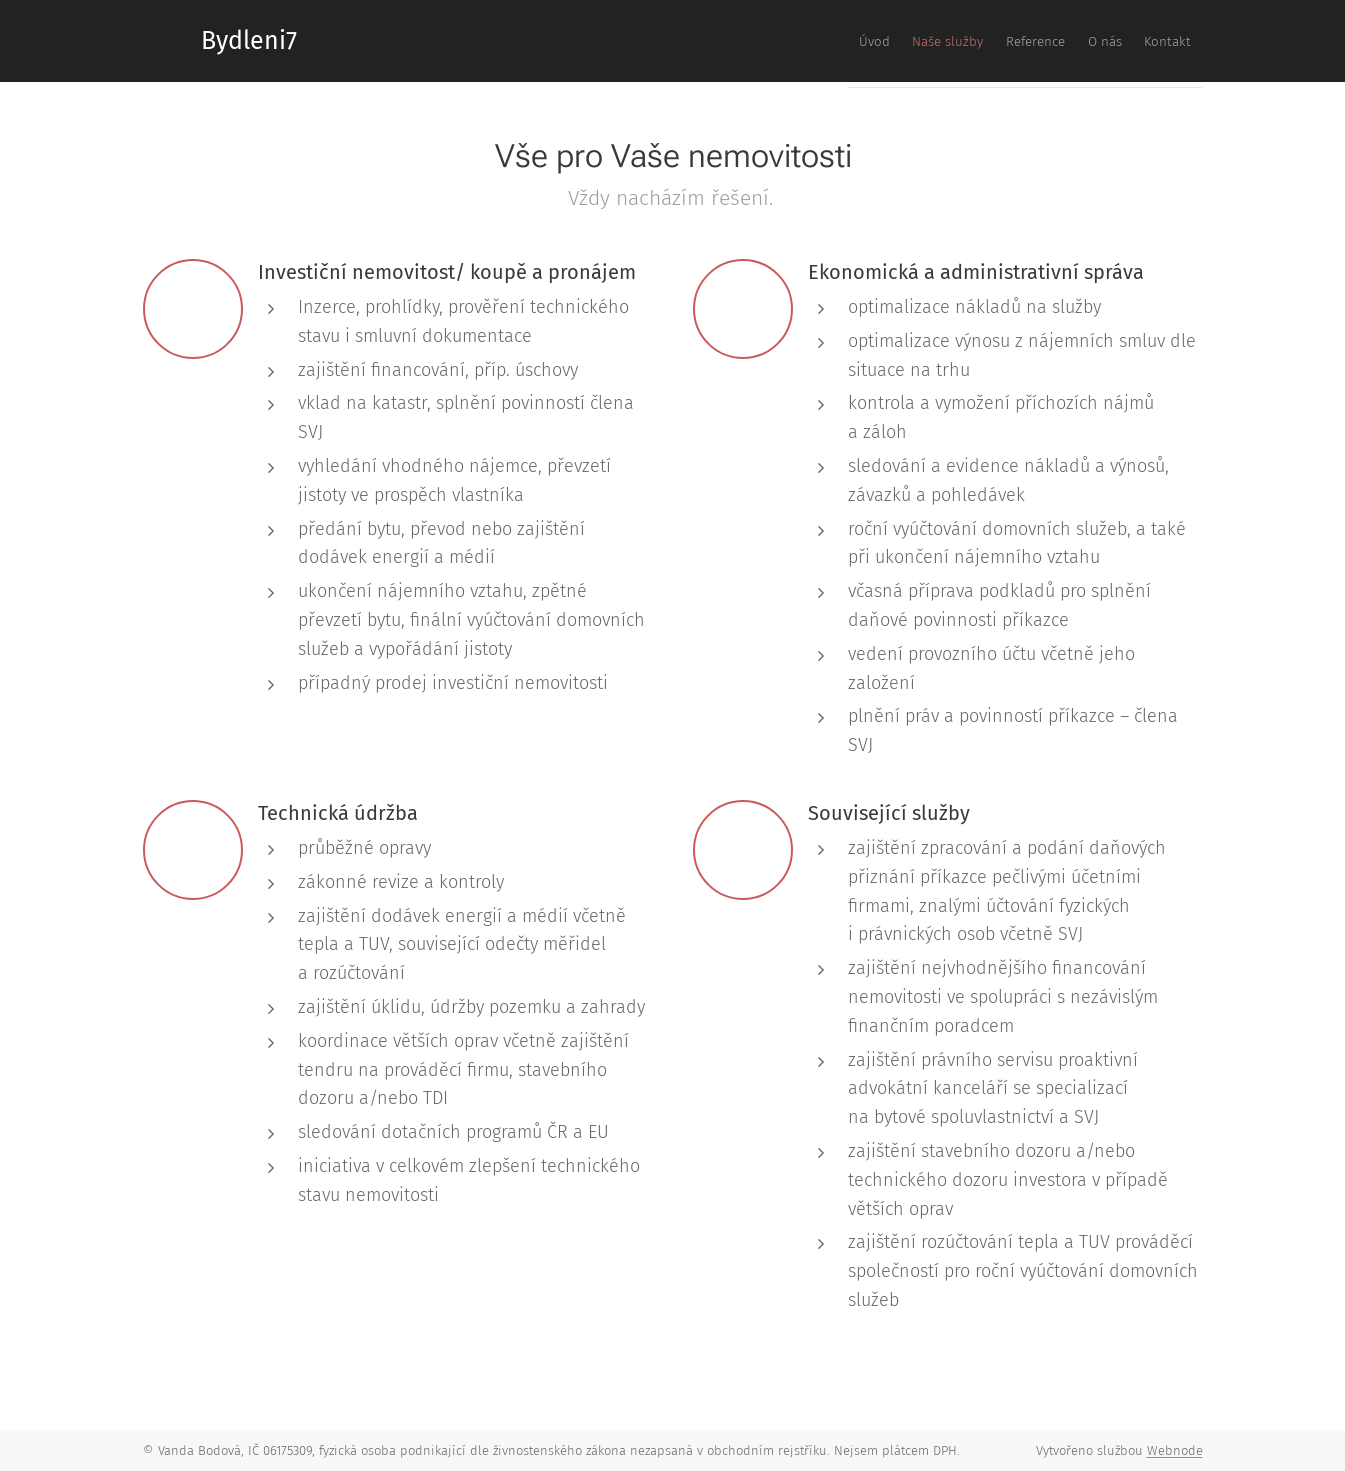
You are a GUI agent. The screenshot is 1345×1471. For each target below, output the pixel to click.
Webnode (1175, 1450)
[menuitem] (1041, 41)
